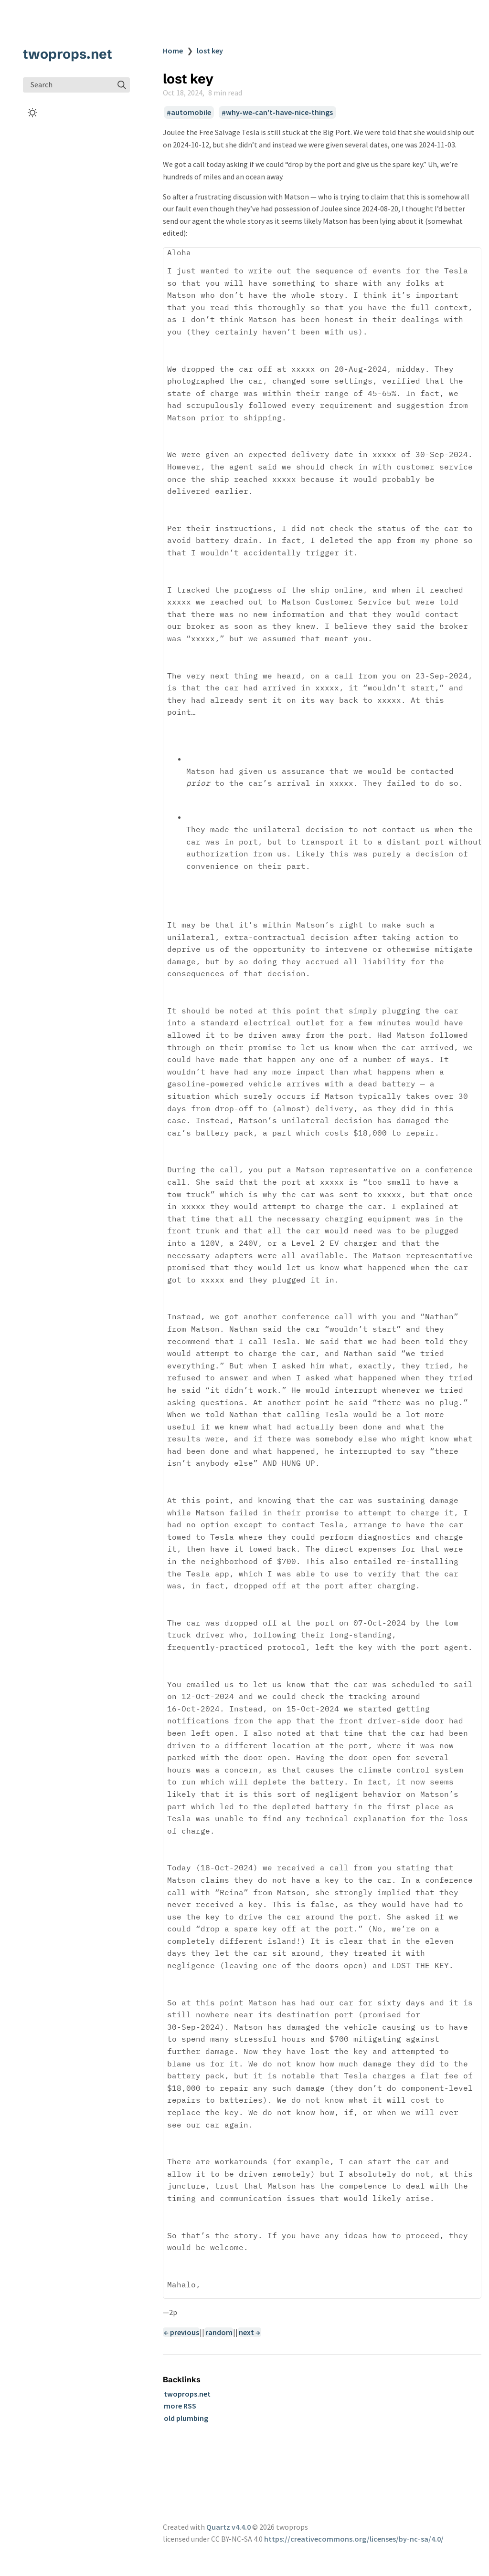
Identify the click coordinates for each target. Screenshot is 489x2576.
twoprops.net (67, 54)
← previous (181, 2332)
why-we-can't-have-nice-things (279, 112)
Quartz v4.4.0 (228, 2527)
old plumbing (186, 2418)
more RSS (180, 2405)
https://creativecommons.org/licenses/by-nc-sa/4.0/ (354, 2539)
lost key (210, 50)
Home (173, 50)
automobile (191, 112)
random (219, 2332)
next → (249, 2332)
